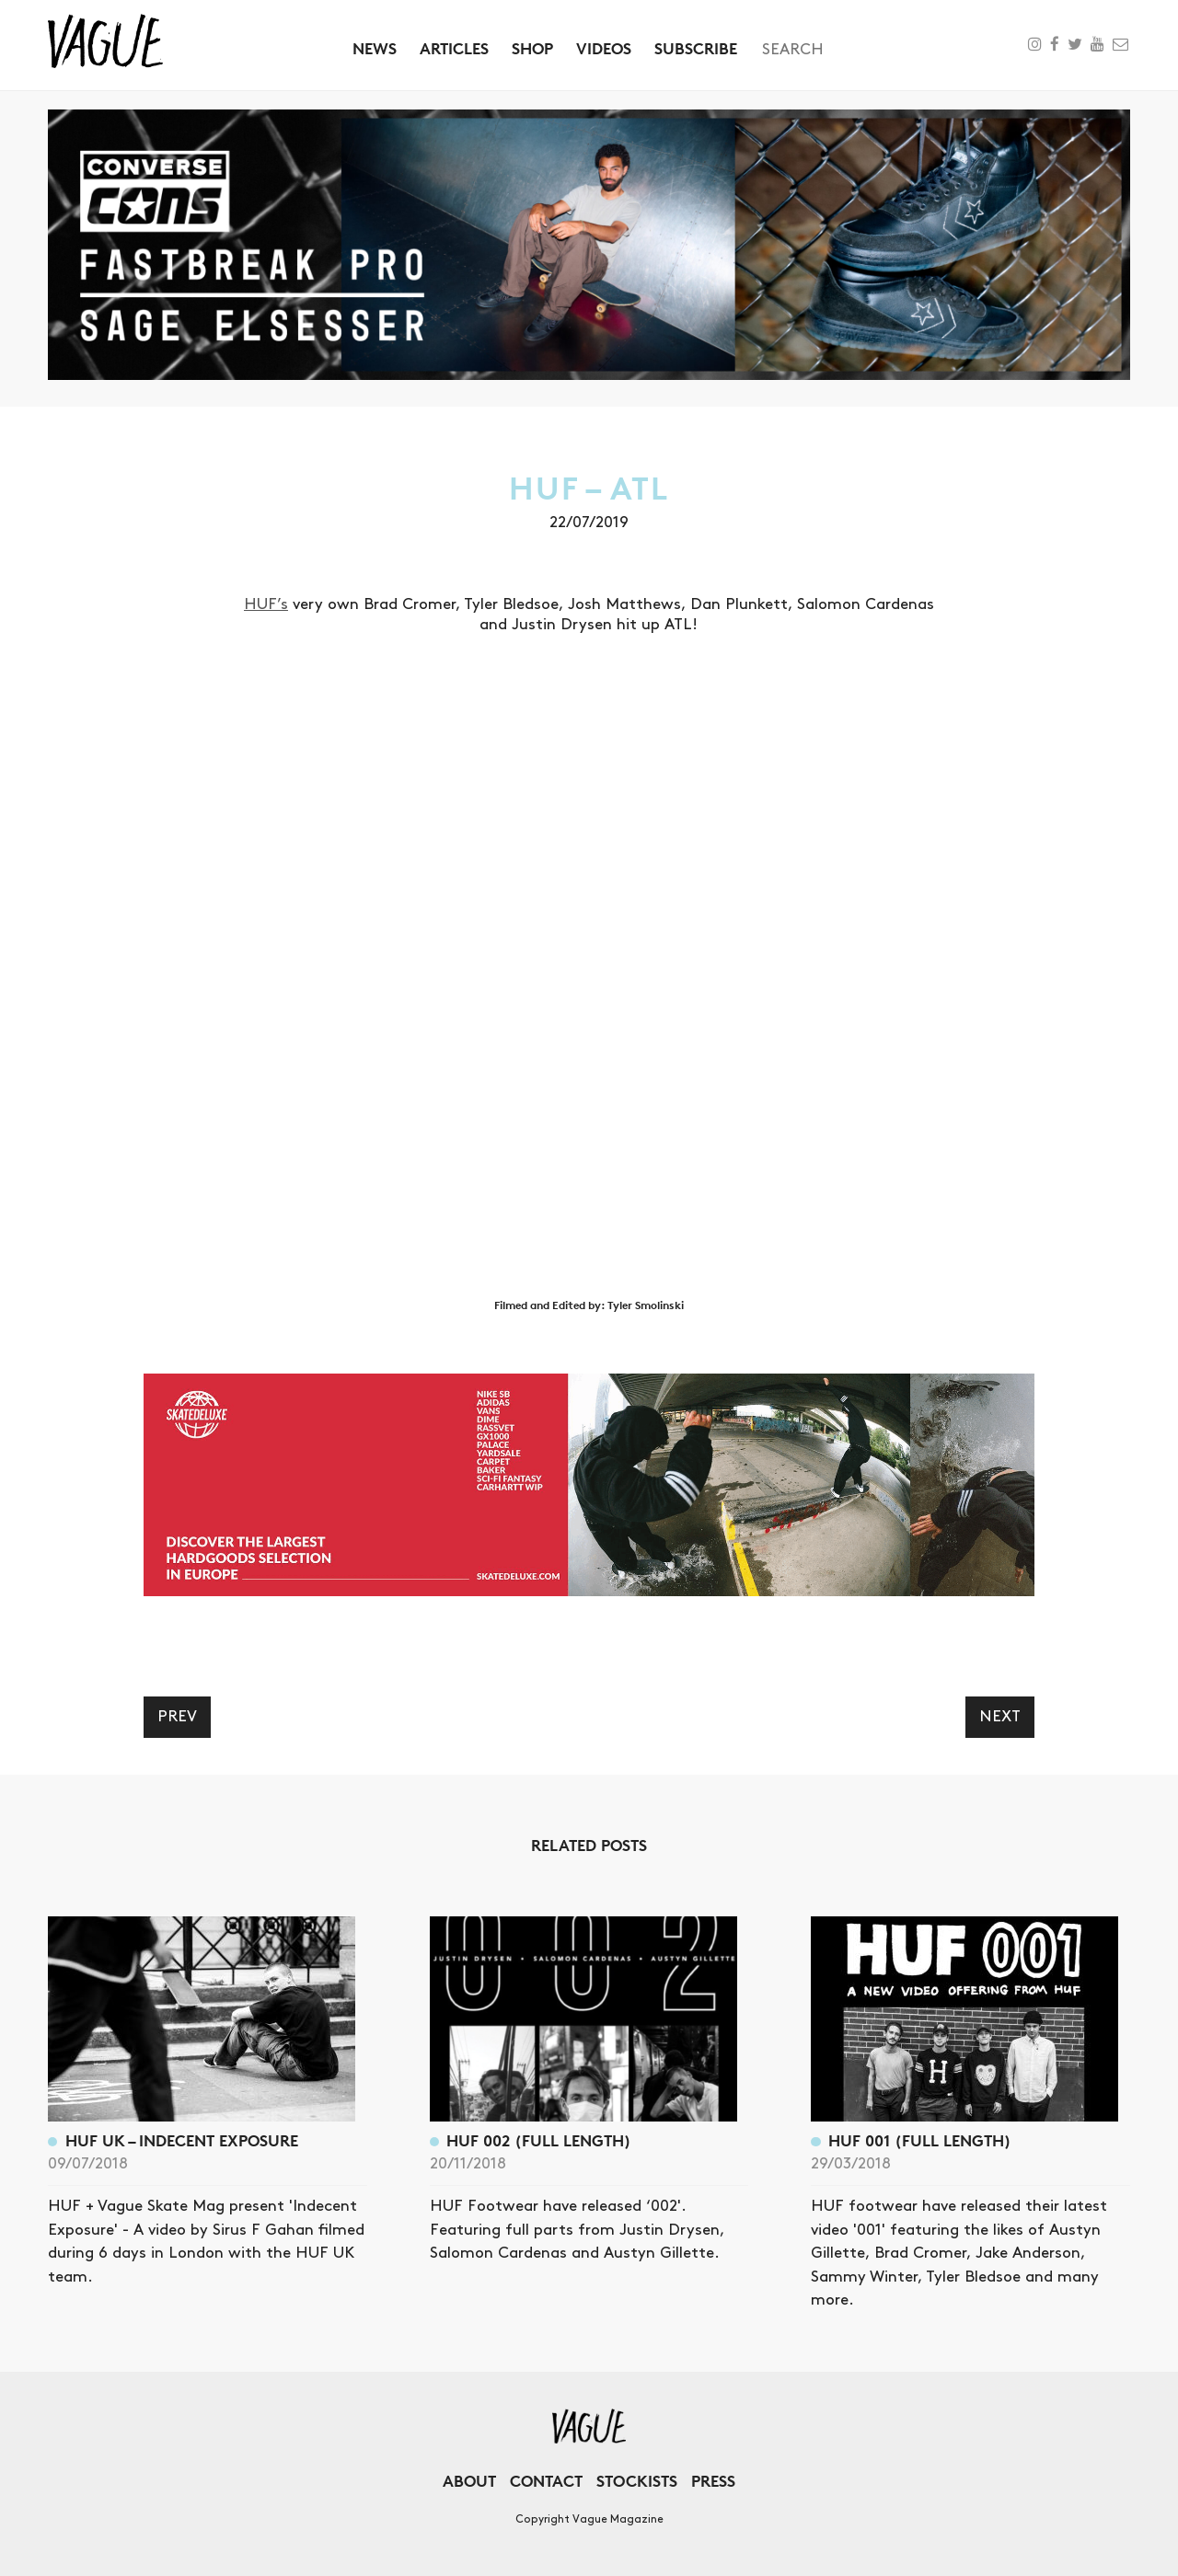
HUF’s (266, 604)
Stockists (636, 2480)
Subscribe (695, 48)
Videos (603, 48)
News (374, 48)
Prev (177, 1716)
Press (713, 2480)
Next (1000, 1716)
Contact (546, 2480)
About (469, 2480)
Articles (454, 48)
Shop (532, 48)
